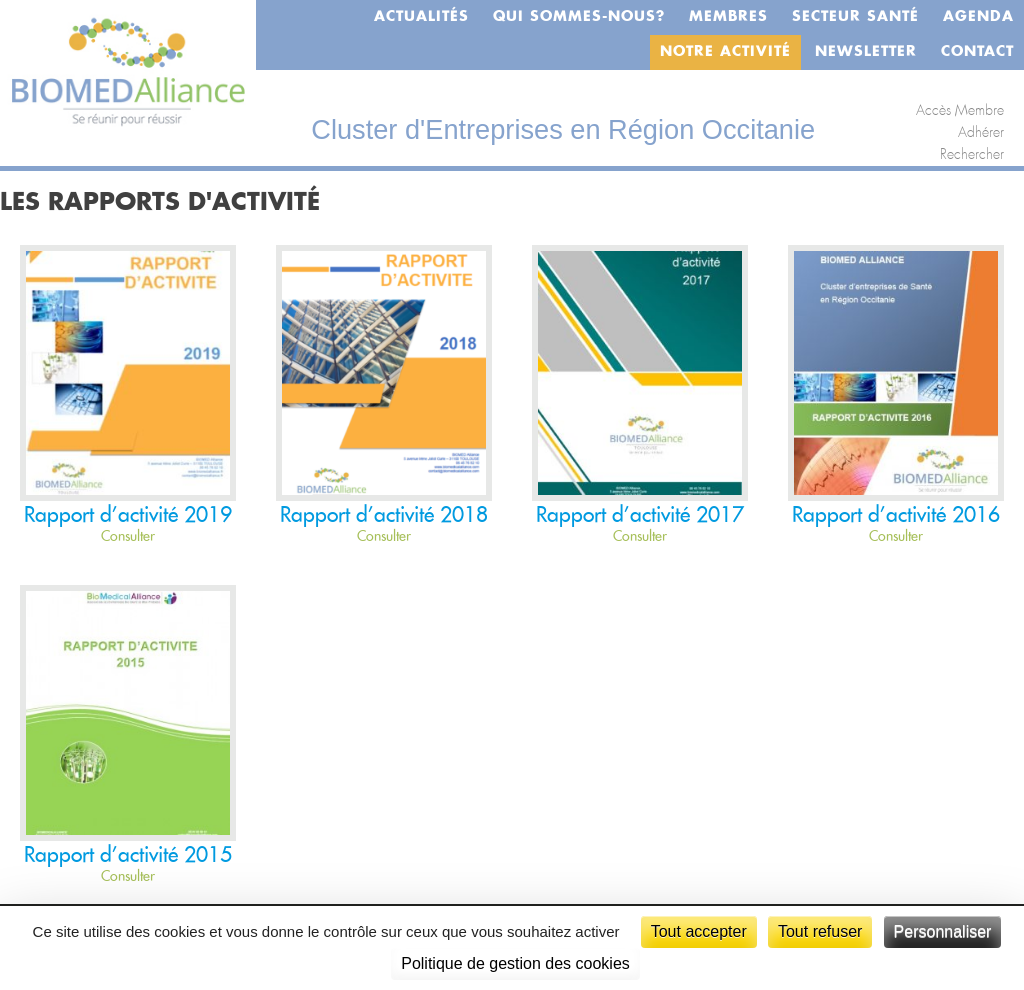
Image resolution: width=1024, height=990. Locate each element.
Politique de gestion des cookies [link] (515, 963)
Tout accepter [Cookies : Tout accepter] (699, 931)
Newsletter (866, 52)
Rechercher (972, 155)
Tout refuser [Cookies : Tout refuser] (820, 931)
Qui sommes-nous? (579, 17)
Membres (728, 17)
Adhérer (981, 133)
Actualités (421, 17)
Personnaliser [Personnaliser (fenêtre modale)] (943, 931)
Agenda (978, 17)
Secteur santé (855, 17)
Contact (977, 52)
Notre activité (725, 52)
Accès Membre (960, 111)
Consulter (128, 537)
